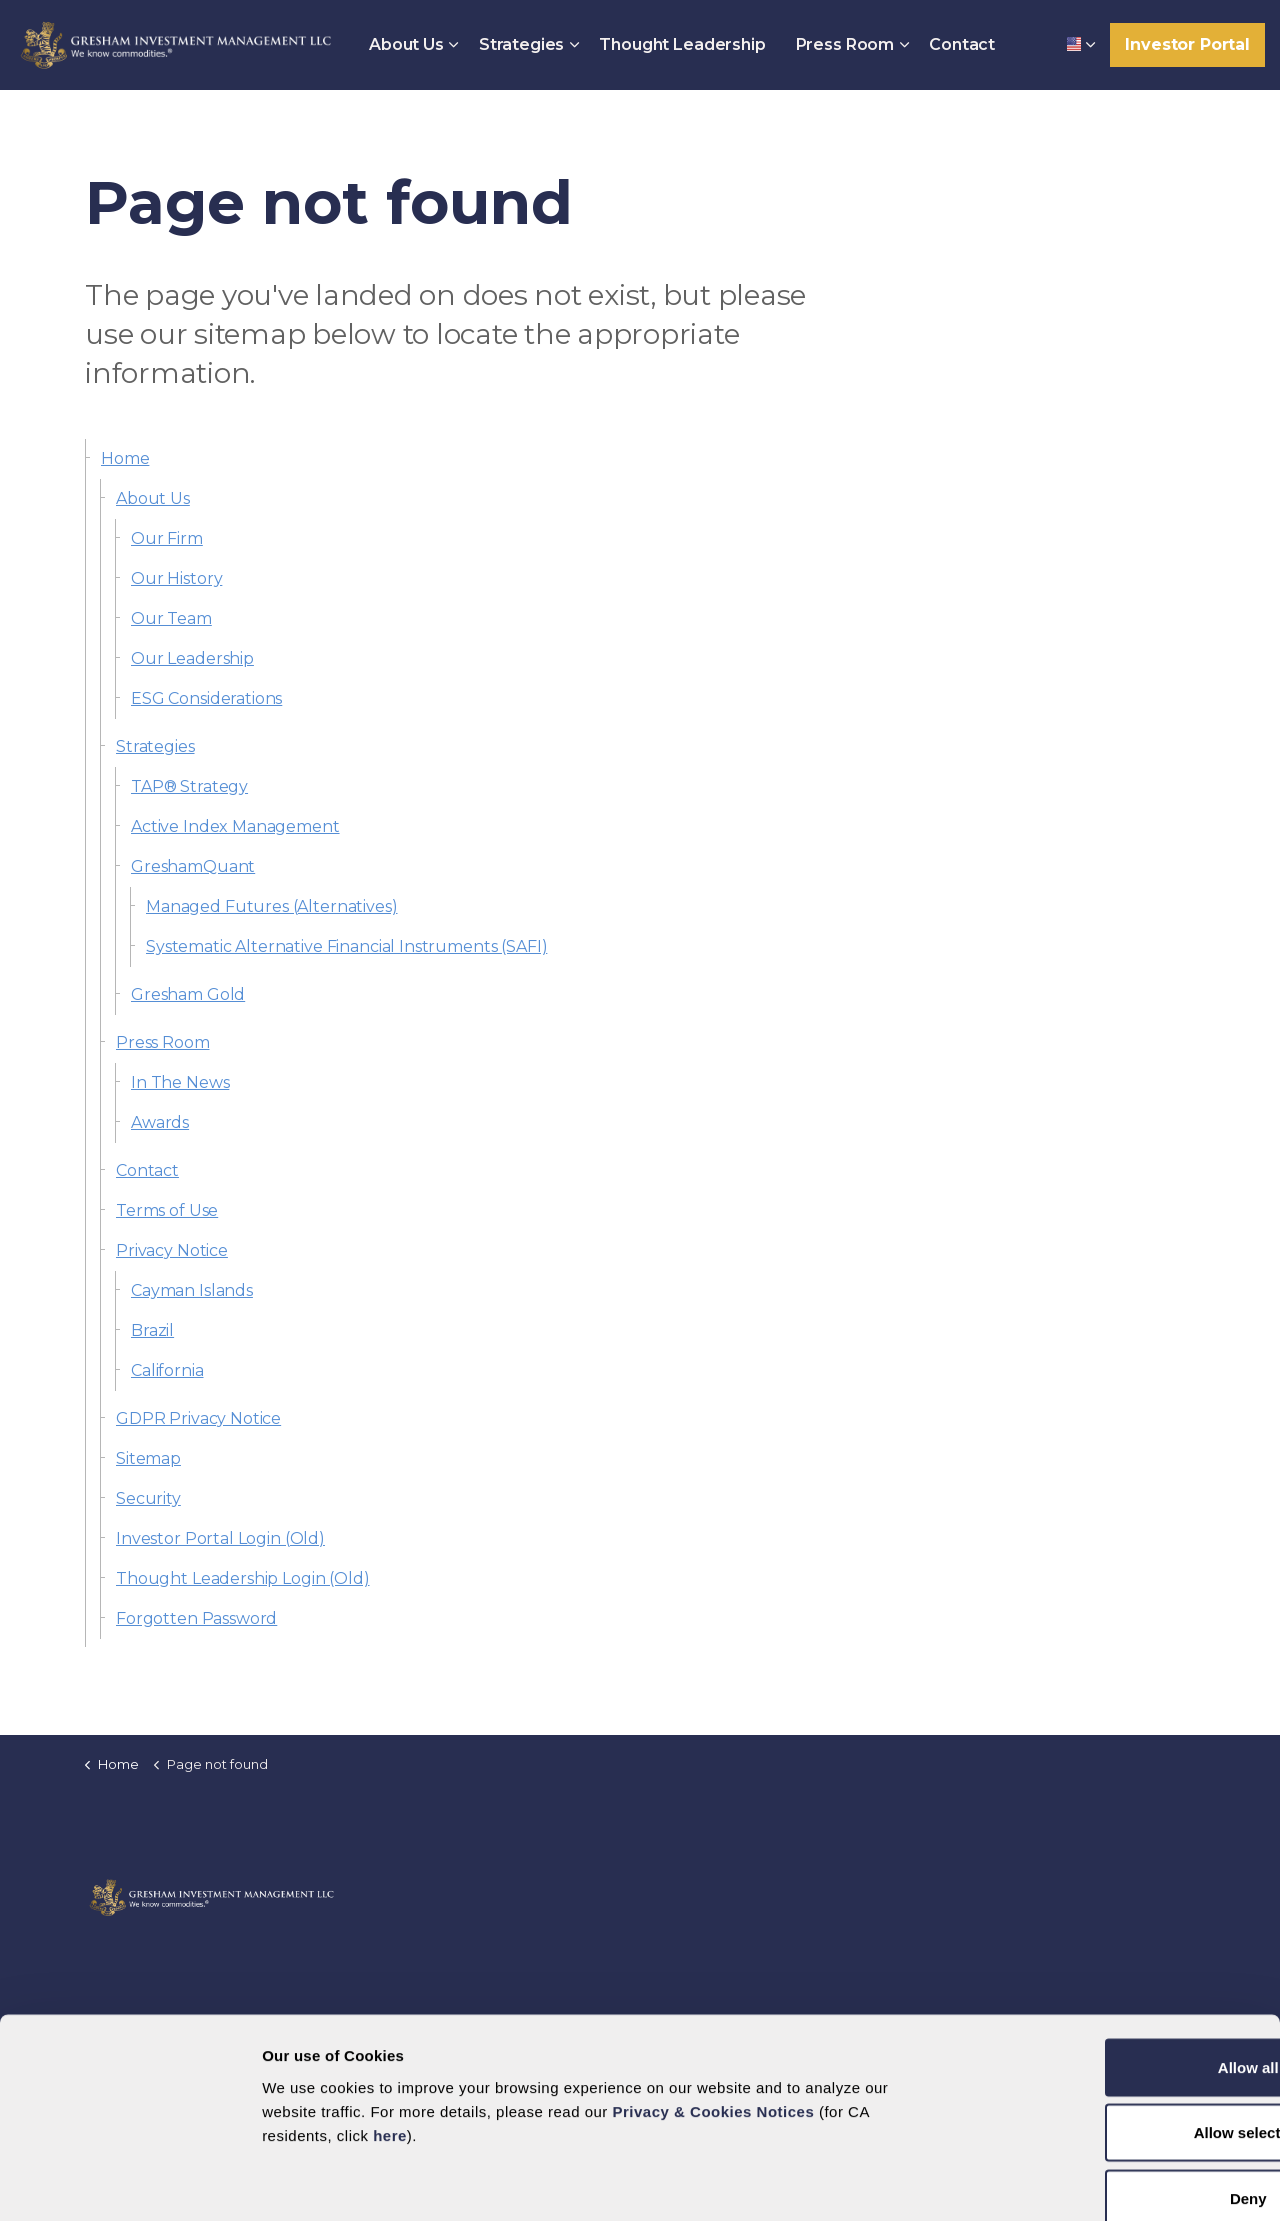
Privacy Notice (172, 1250)
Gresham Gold (188, 994)
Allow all (1113, 1958)
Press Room (845, 44)
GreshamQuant (193, 866)
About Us (406, 44)
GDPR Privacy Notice (198, 1418)
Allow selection (1112, 2024)
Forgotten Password (196, 1618)
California (167, 1370)
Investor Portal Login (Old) (220, 1538)
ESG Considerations (206, 698)
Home (125, 458)
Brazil (152, 1330)
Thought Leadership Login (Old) (243, 1578)
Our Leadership (192, 658)
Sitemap (148, 1458)
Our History (176, 578)
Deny (1113, 2089)
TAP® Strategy (189, 786)
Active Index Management (235, 826)
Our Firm (167, 538)
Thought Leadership (682, 44)
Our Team (171, 618)
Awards (160, 1122)
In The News (180, 1082)
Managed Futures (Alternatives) (272, 906)
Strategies (522, 44)
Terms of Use (167, 1210)
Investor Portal (1187, 45)
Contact (962, 44)
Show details (846, 2181)
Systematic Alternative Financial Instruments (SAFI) (346, 946)
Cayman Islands (192, 1290)
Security (148, 1498)
